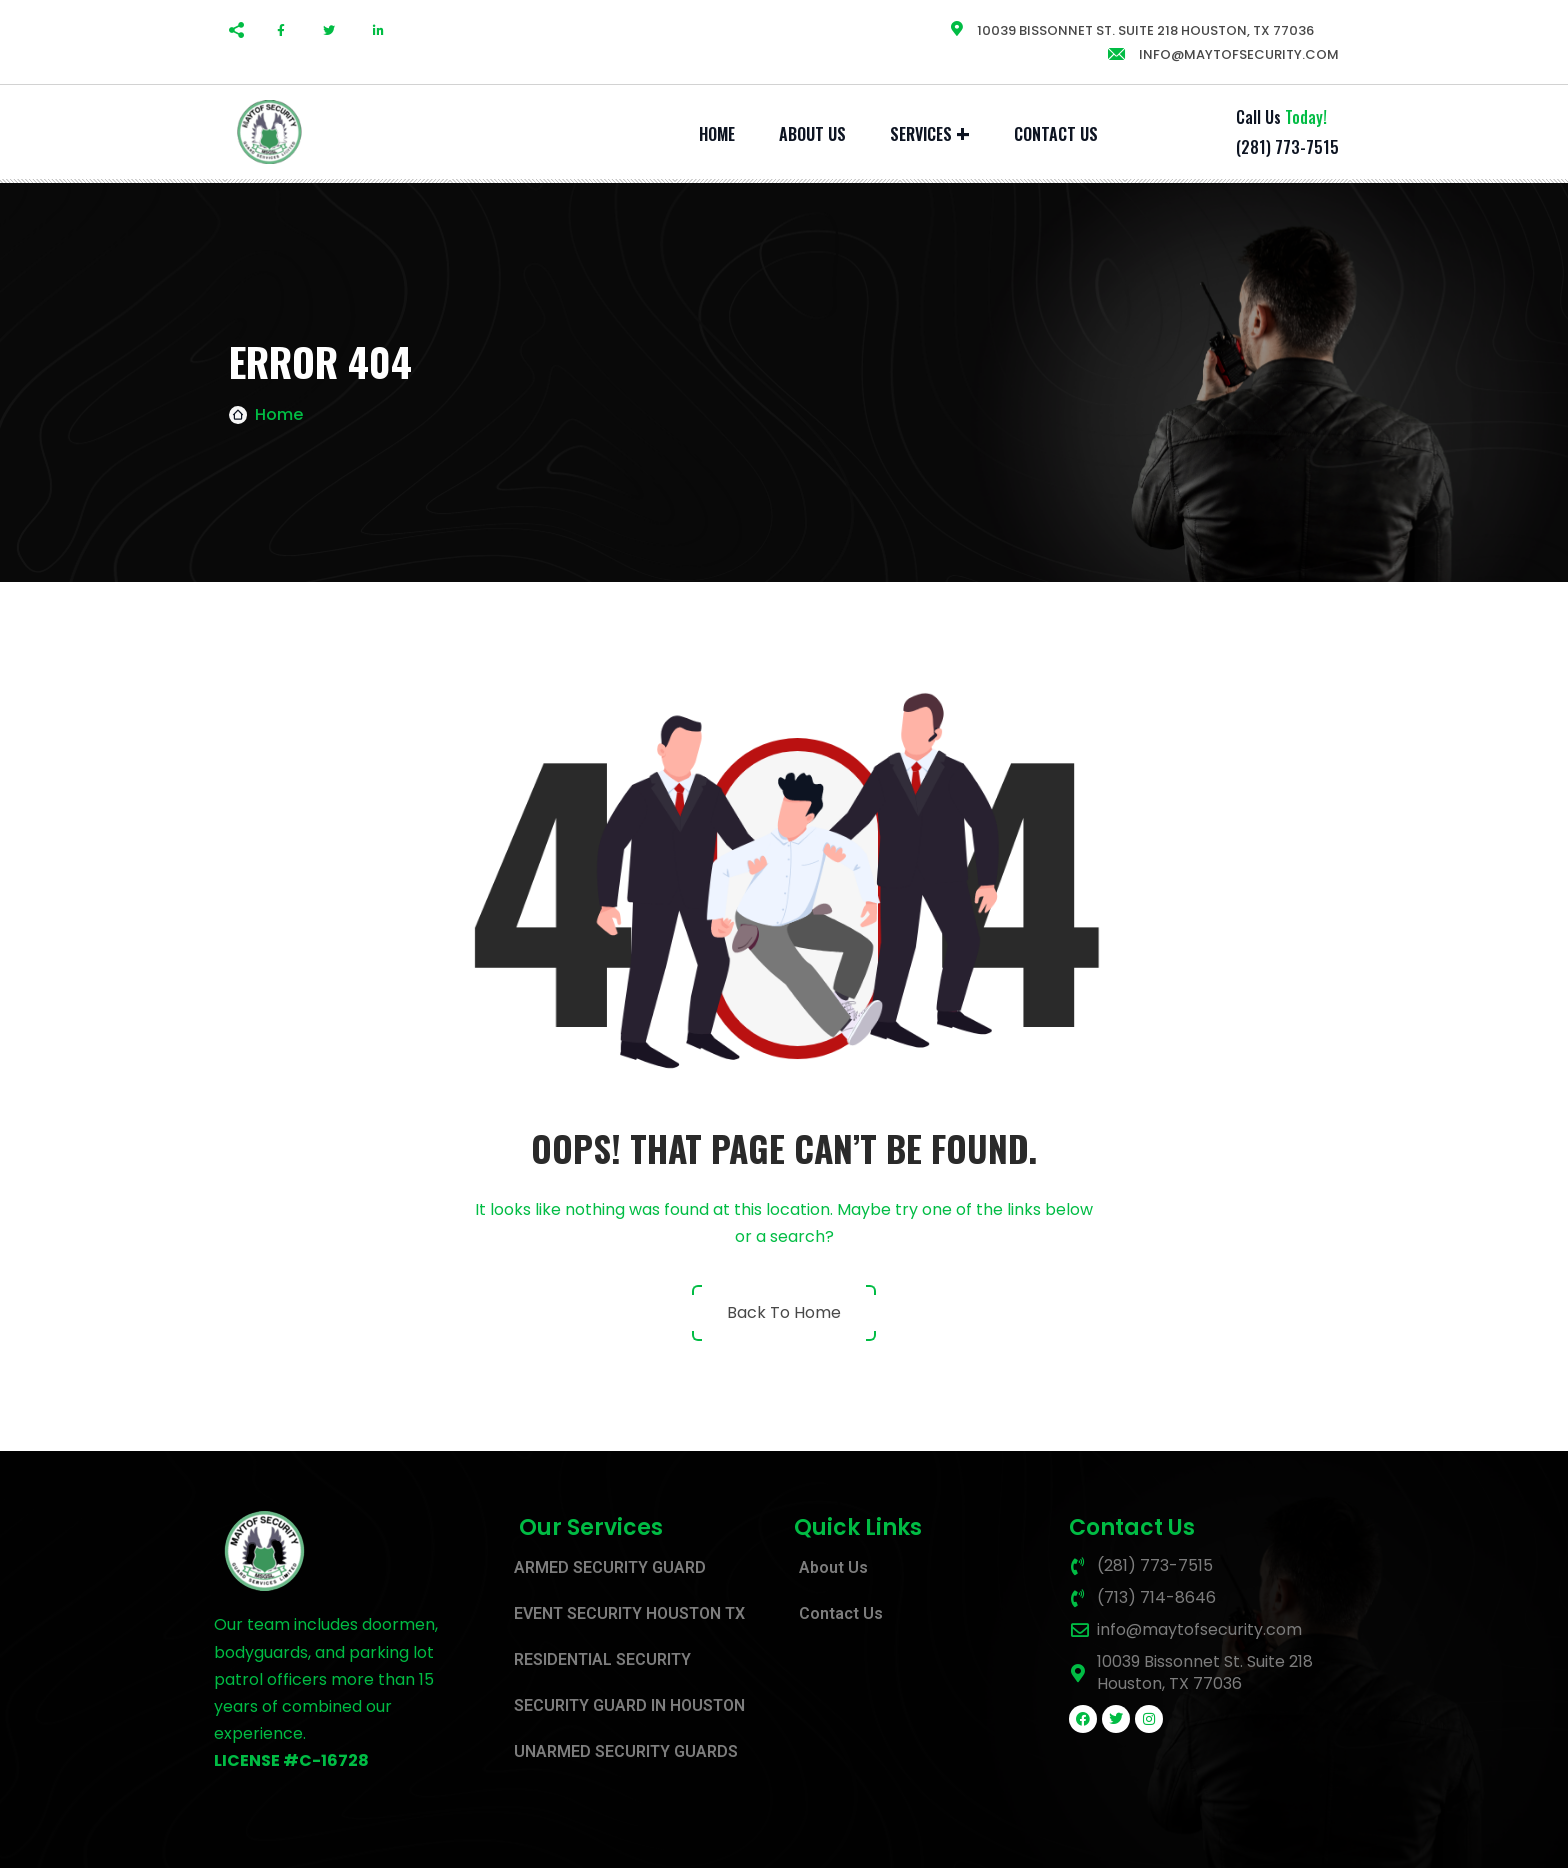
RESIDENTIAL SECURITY (602, 1661)
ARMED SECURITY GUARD (610, 1569)
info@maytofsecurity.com (1222, 54)
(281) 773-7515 (1287, 147)
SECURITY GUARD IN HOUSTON (629, 1707)
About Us (812, 134)
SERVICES (921, 134)
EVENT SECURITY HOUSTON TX (629, 1615)
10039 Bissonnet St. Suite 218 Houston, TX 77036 (1131, 30)
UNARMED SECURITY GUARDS (626, 1753)
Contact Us (1056, 134)
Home (717, 134)
